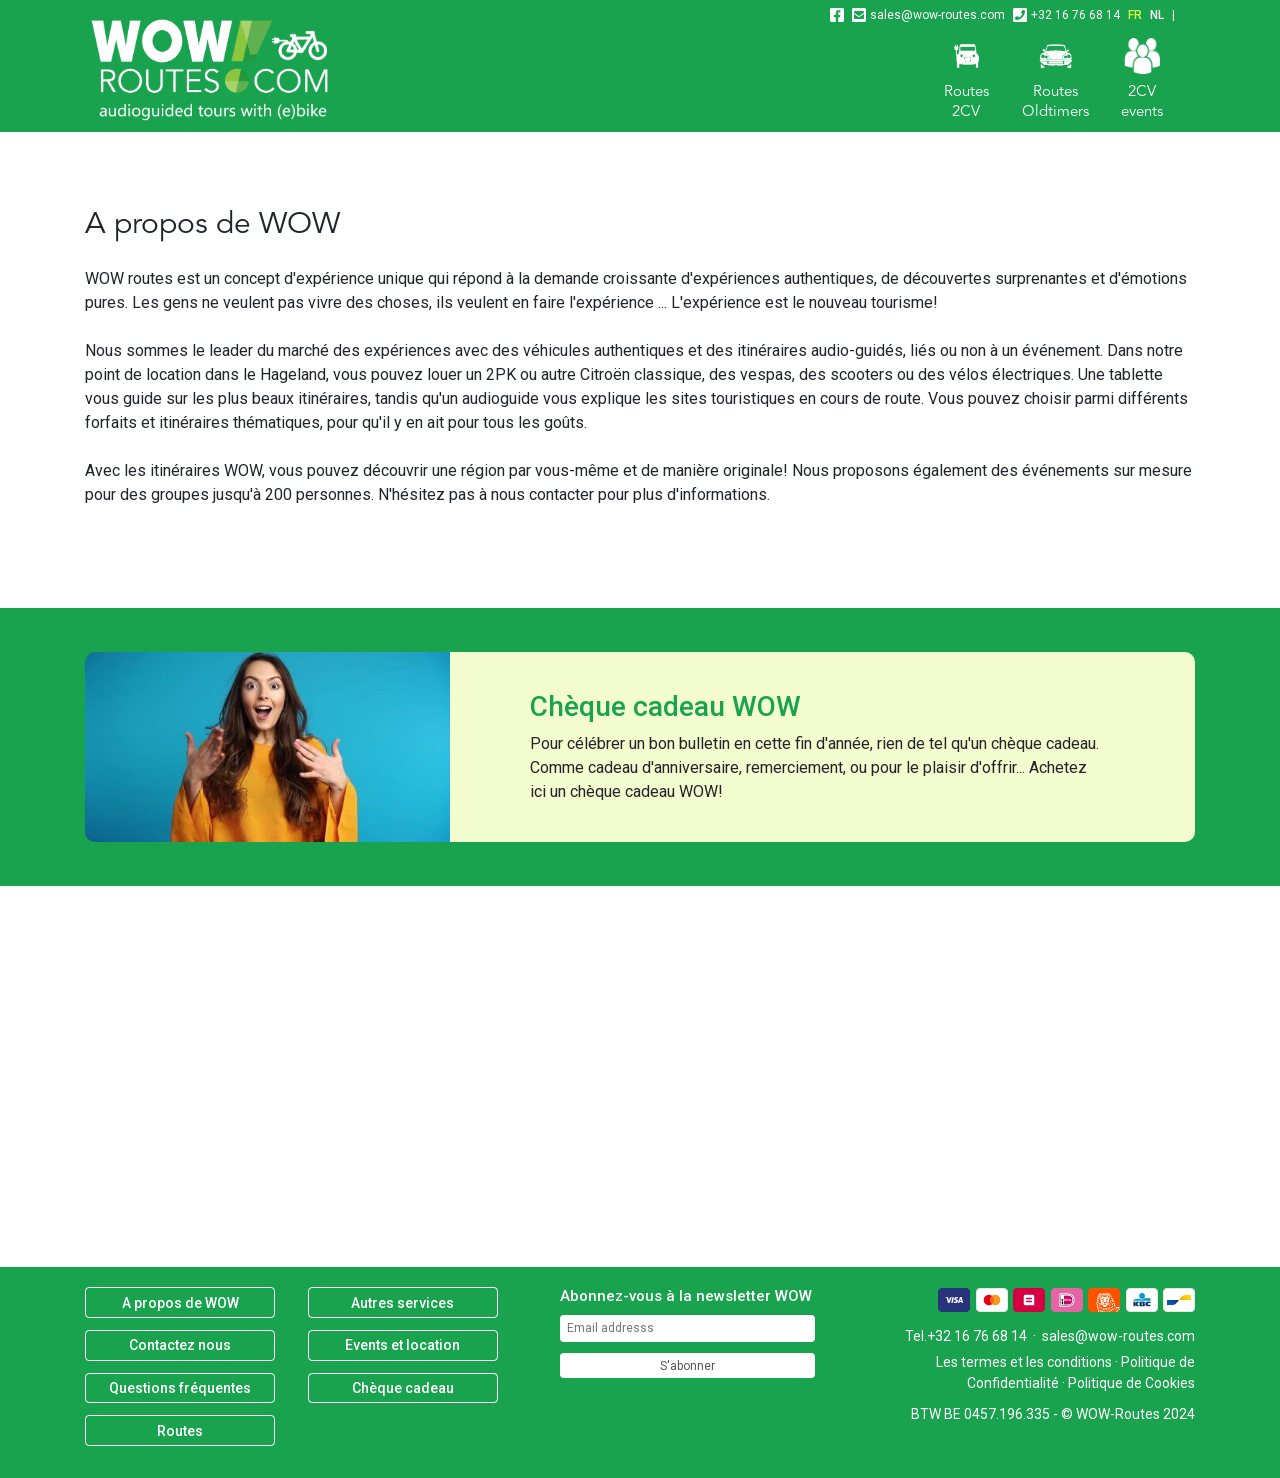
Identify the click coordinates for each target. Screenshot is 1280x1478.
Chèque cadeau (403, 1388)
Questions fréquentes (180, 1388)
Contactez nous (180, 1345)
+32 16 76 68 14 (1075, 15)
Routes (180, 1431)
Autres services (402, 1303)
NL (1157, 15)
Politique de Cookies (1131, 1383)
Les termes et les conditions (1024, 1362)
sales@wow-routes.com (937, 15)
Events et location (402, 1345)
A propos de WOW (180, 1303)
